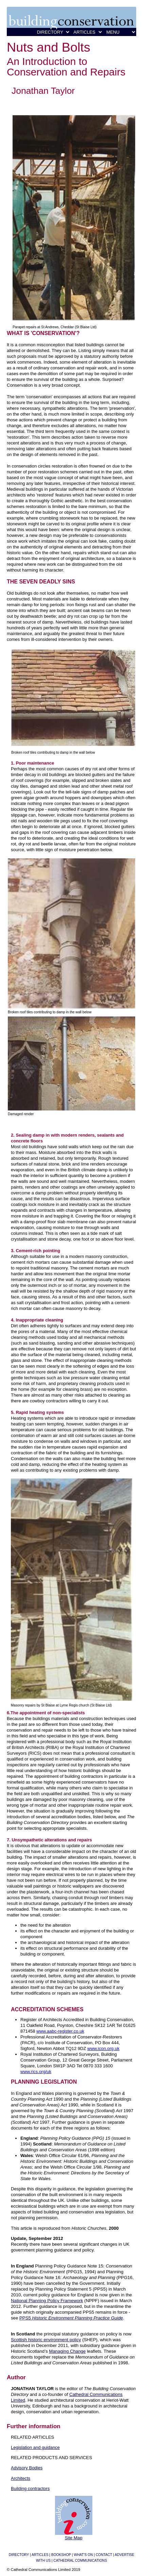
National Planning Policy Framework (47, 2300)
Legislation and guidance (35, 2447)
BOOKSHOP (61, 2555)
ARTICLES (40, 2555)
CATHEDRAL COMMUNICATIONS (80, 2560)
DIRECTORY (19, 2555)
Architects (20, 2478)
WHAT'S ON (83, 2555)
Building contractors (30, 2488)
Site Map (73, 2537)
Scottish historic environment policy (46, 2339)
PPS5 (71, 2317)
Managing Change (67, 2351)
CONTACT (104, 2555)
